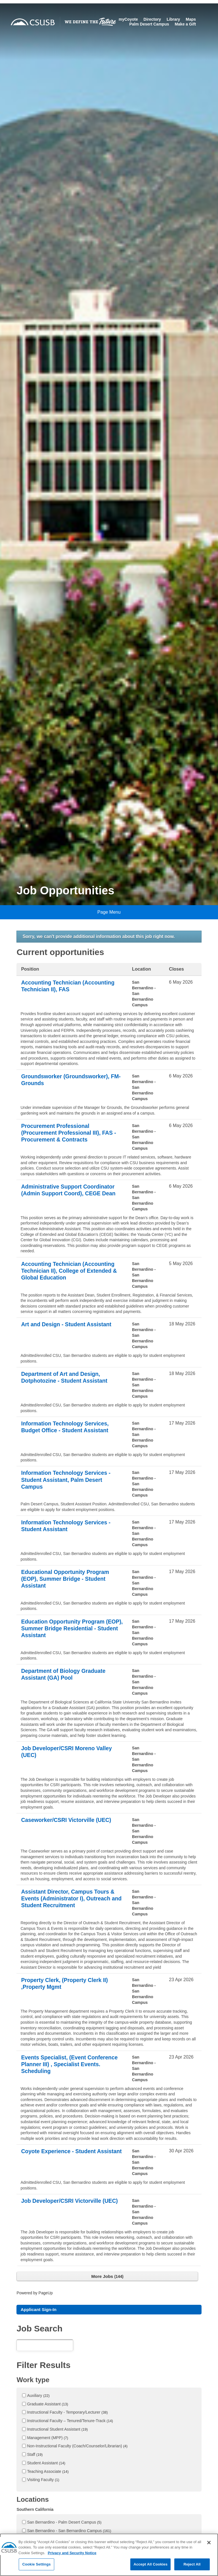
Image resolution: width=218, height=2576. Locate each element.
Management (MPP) (47, 2438)
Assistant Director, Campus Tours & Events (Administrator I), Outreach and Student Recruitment (69, 1899)
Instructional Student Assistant (57, 2430)
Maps (191, 19)
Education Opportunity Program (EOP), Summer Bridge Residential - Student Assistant (69, 1629)
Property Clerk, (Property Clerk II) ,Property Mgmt (66, 1984)
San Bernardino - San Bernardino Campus (69, 2531)
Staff (35, 2455)
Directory (152, 19)
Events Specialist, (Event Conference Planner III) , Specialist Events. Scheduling (71, 2065)
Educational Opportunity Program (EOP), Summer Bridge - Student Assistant (66, 1579)
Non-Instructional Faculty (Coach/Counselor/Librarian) (77, 2447)
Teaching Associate (47, 2472)
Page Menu (109, 912)
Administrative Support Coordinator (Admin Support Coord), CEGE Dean (70, 1190)
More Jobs (107, 2276)
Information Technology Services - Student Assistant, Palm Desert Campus (67, 1480)
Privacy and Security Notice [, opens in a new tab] (72, 2560)
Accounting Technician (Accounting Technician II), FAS (69, 986)
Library (173, 19)
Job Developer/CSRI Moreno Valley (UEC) (68, 1752)
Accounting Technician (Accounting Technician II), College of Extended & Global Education (70, 1271)
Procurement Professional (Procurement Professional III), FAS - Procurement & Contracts (70, 1133)
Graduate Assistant (47, 2405)
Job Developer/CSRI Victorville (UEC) (71, 2201)
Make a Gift (185, 24)
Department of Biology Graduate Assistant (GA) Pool (64, 1674)
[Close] (209, 2550)
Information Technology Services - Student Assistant (67, 1526)
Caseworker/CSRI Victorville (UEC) (67, 1820)
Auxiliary (38, 2396)
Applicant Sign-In (39, 2310)
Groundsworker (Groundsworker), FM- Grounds (66, 1080)
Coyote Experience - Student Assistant (59, 2155)
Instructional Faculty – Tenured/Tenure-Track (70, 2421)
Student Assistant (46, 2464)
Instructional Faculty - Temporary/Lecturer (67, 2413)
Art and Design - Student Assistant (67, 1324)
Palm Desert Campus (149, 24)
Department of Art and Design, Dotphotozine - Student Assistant (65, 1377)
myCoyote (128, 19)
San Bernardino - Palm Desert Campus (64, 2523)
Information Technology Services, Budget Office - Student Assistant (66, 1427)
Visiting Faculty (43, 2480)
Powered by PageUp (35, 2293)
